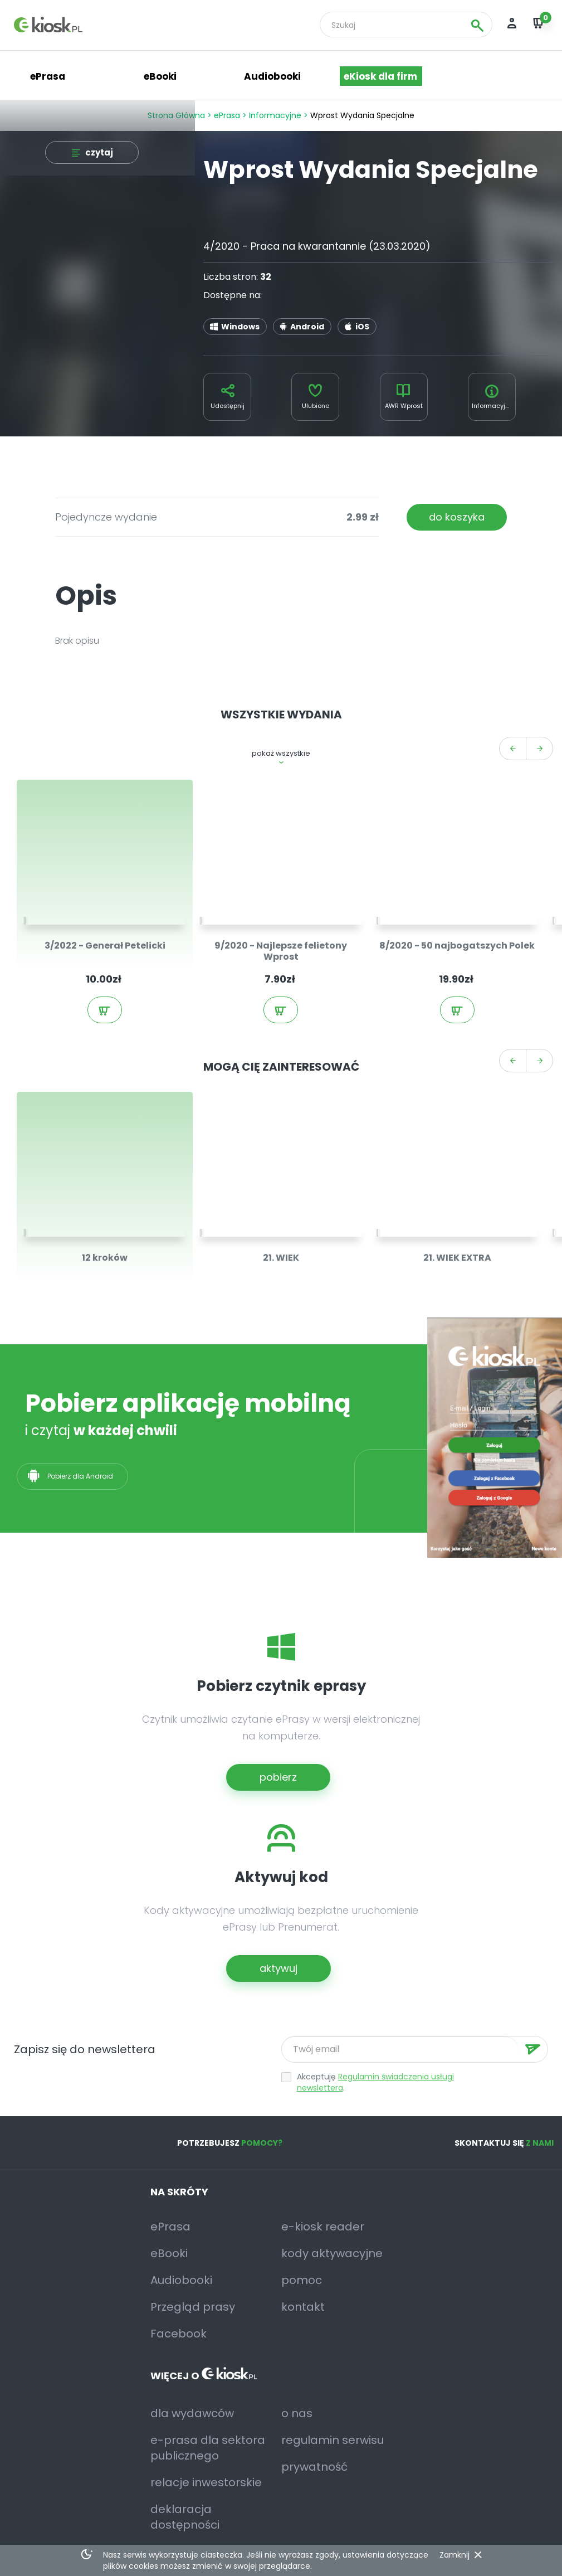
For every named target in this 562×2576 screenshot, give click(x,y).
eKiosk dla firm (380, 76)
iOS (362, 326)
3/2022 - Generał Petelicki (105, 945)
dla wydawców (192, 2413)
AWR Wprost (404, 405)
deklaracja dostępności (184, 2517)
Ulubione (315, 405)
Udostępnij (228, 405)
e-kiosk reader (322, 2226)
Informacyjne (275, 115)
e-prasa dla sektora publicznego (207, 2447)
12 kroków (105, 1257)
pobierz (278, 1777)
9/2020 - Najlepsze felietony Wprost (280, 951)
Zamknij (454, 2554)
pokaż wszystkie (281, 753)
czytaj (99, 152)
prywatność (314, 2467)
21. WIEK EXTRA (457, 1257)
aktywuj (278, 1968)
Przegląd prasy (192, 2307)
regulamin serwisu (332, 2440)
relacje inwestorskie (206, 2482)
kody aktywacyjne (332, 2253)
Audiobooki (272, 76)
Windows (240, 326)
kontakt (303, 2307)
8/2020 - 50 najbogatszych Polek (457, 945)
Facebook (178, 2333)
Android (307, 326)
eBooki (160, 76)
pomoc (301, 2280)
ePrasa (227, 115)
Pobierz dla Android (81, 1476)
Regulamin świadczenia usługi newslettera (375, 2082)
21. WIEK (281, 1257)
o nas (296, 2413)
